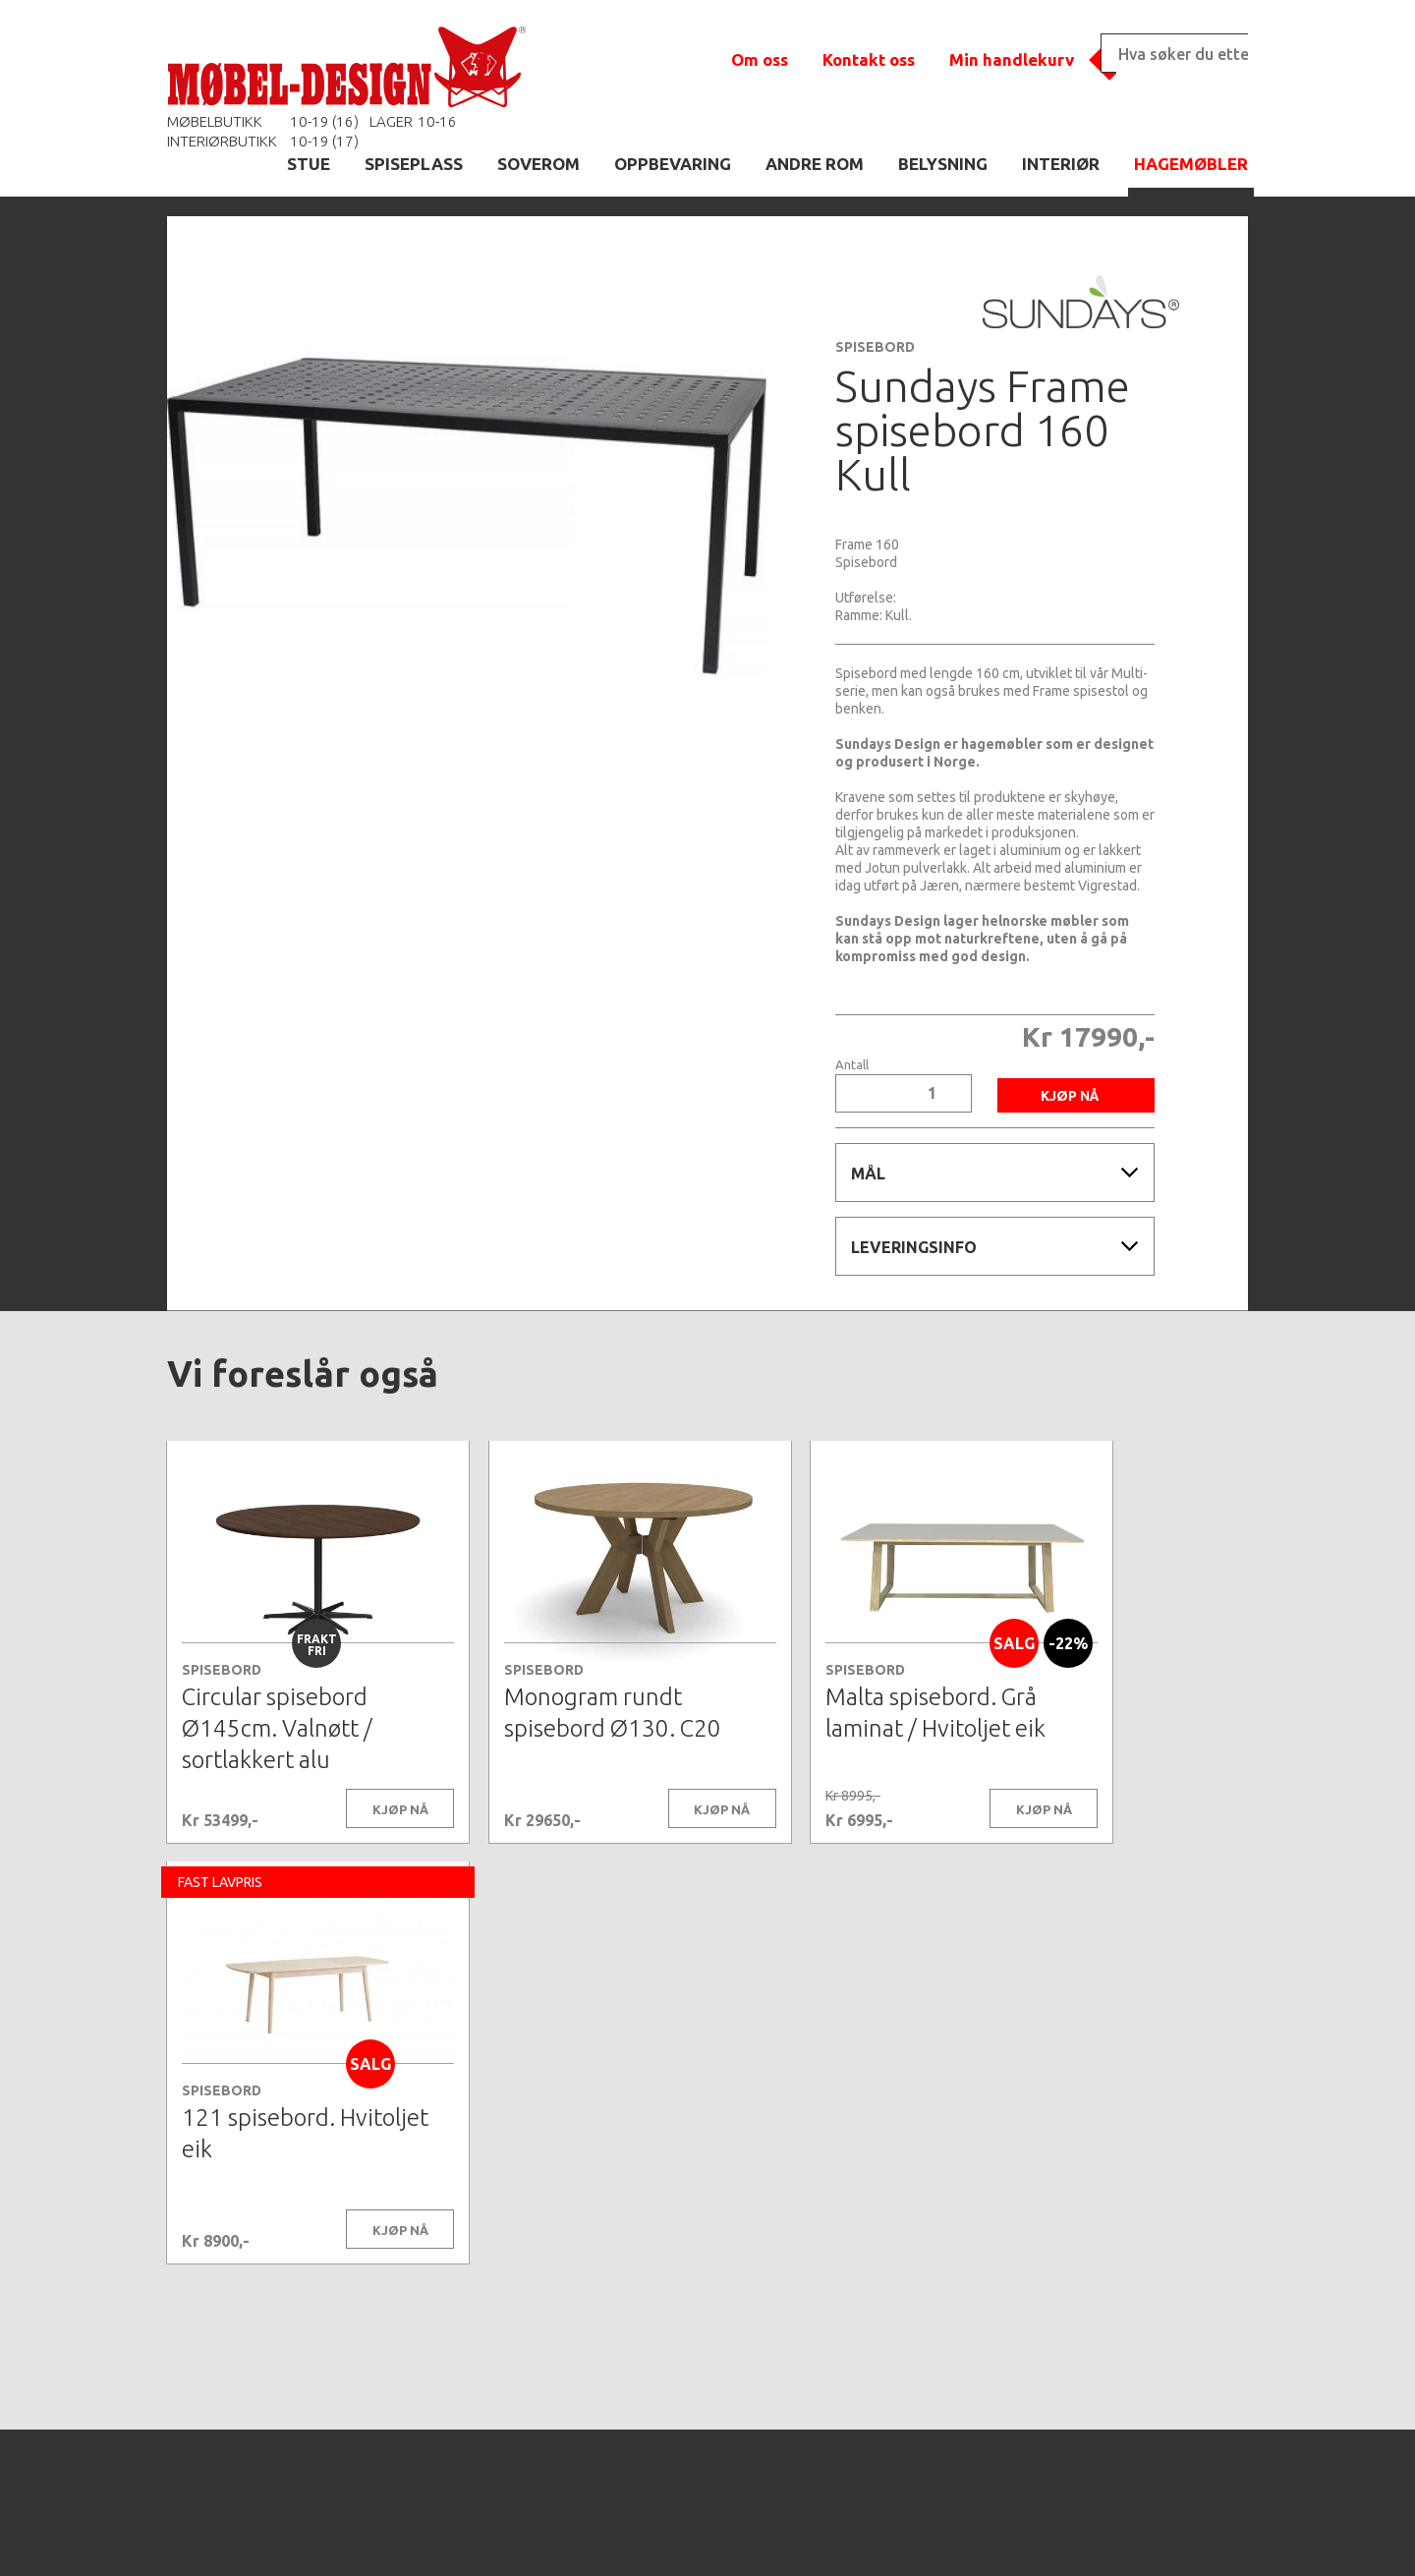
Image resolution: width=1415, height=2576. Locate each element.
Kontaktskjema (975, 2531)
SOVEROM (538, 163)
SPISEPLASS (414, 163)
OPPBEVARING (672, 163)
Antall (852, 1065)
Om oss (759, 59)
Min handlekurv (1011, 59)
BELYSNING (943, 163)
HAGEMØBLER (1191, 163)
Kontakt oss (868, 59)
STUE (308, 163)
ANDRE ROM (814, 163)
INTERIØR (1061, 163)
